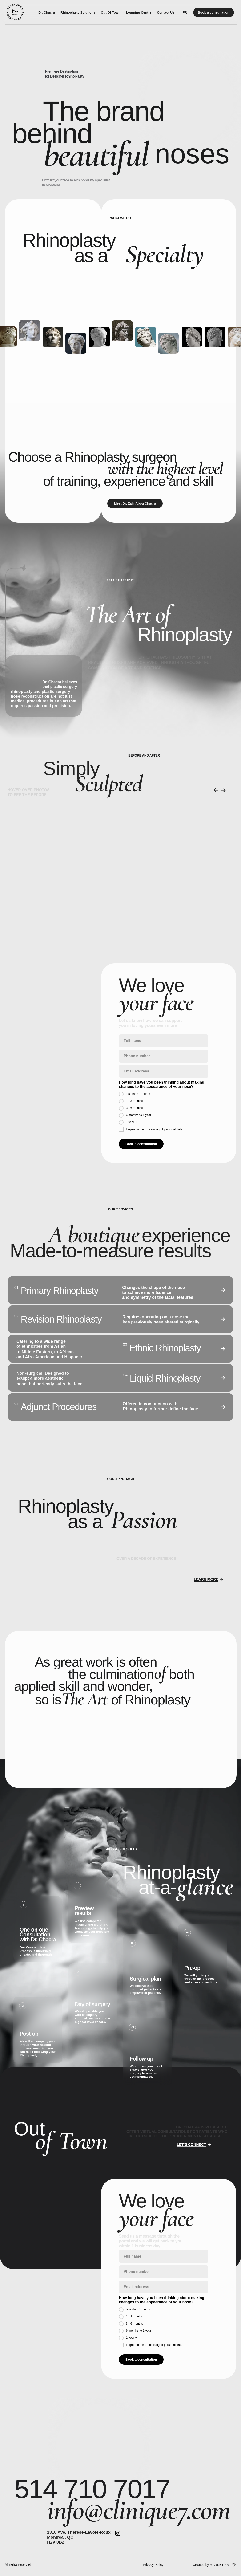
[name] (163, 1040)
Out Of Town (110, 12)
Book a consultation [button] (213, 12)
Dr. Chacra (46, 12)
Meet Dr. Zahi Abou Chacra (135, 503)
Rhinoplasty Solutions (77, 12)
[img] (15, 12)
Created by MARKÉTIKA (211, 2565)
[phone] (163, 1056)
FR (185, 12)
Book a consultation (141, 1144)
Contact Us (165, 12)
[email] (163, 1071)
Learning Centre (138, 12)
